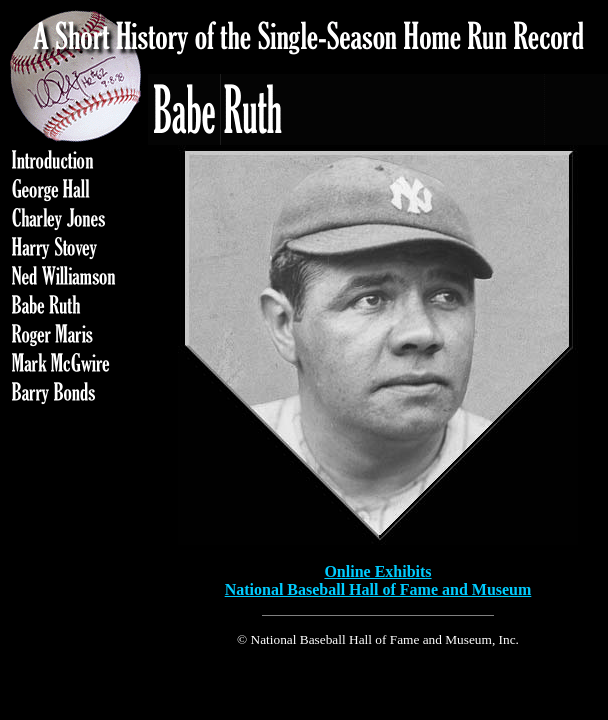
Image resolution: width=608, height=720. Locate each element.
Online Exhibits (377, 571)
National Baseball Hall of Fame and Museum (378, 589)
